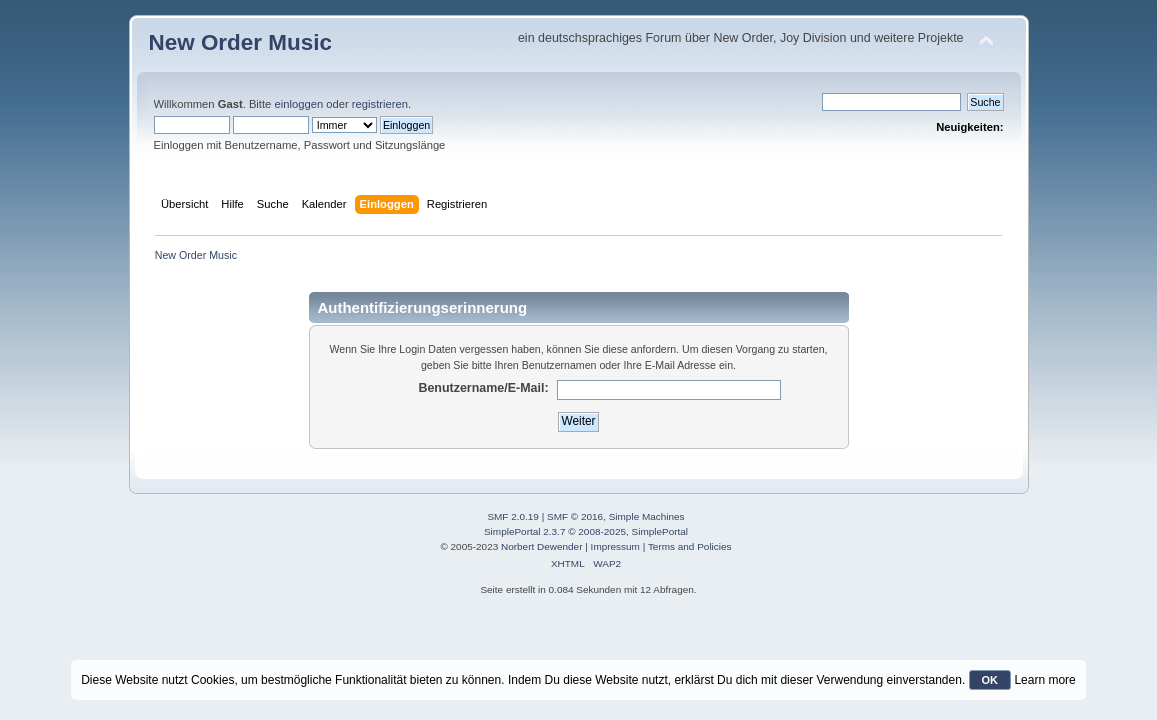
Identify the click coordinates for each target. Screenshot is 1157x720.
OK (990, 680)
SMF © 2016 (575, 516)
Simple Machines (647, 516)
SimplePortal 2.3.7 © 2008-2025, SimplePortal (586, 531)
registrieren (380, 104)
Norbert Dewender (541, 546)
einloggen (298, 104)
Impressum (615, 546)
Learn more (1044, 680)
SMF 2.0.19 (513, 516)
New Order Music (240, 42)
